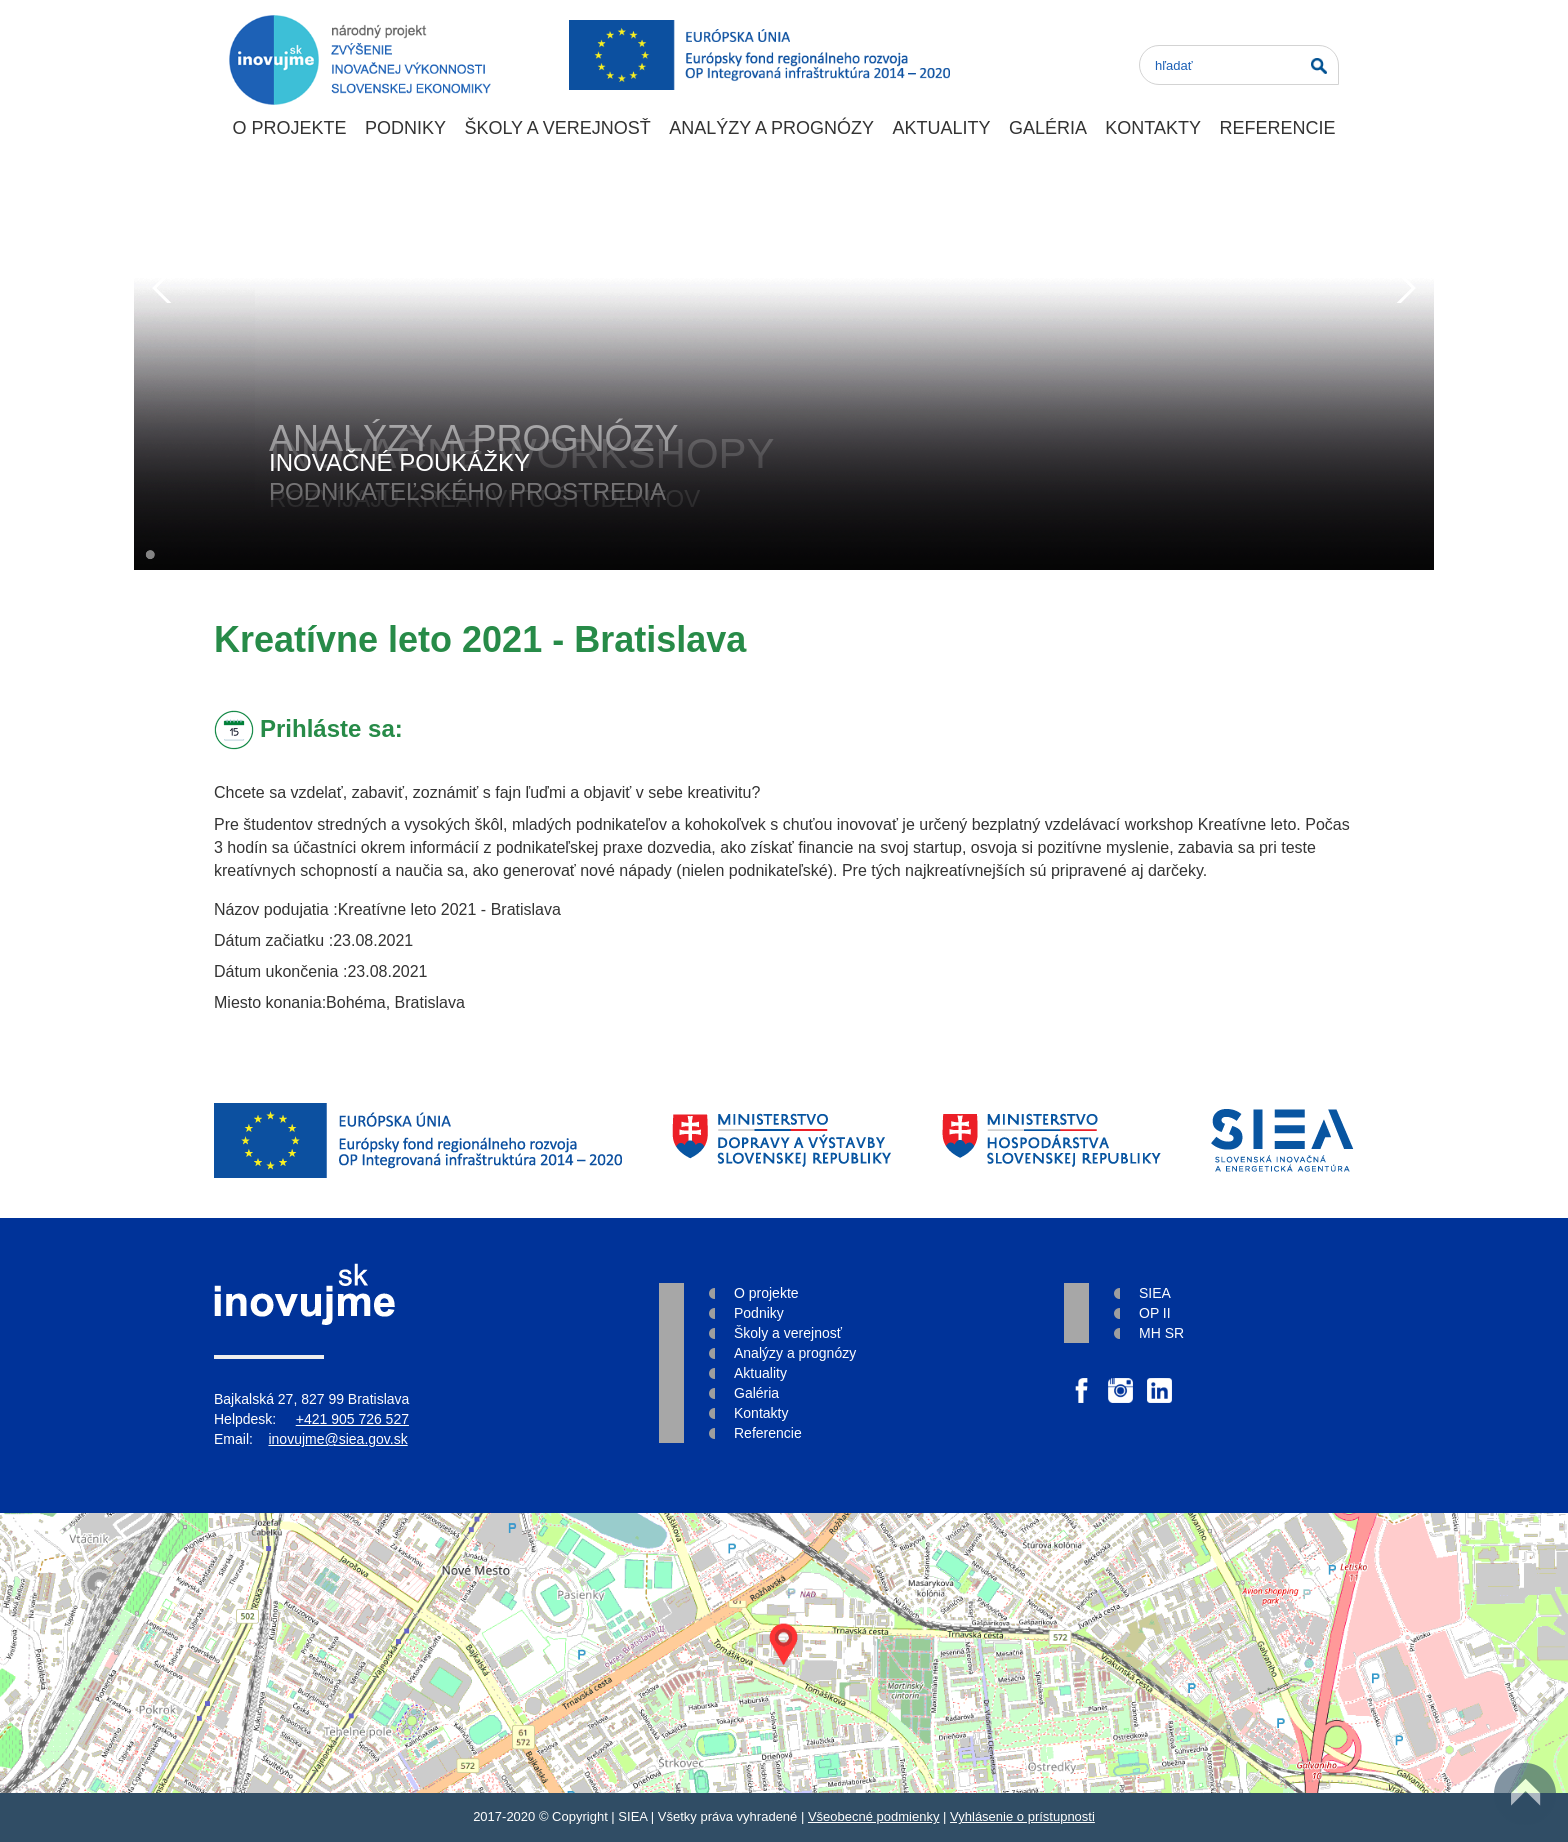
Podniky (405, 128)
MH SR (1161, 1333)
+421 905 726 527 (352, 1419)
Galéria (1048, 128)
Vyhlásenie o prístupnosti (1022, 1816)
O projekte (289, 128)
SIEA (1155, 1293)
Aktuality (941, 128)
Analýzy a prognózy (771, 128)
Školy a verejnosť (557, 128)
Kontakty (1153, 128)
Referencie (1277, 128)
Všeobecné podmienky (874, 1816)
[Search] (1239, 65)
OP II (1155, 1313)
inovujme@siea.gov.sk (337, 1439)
